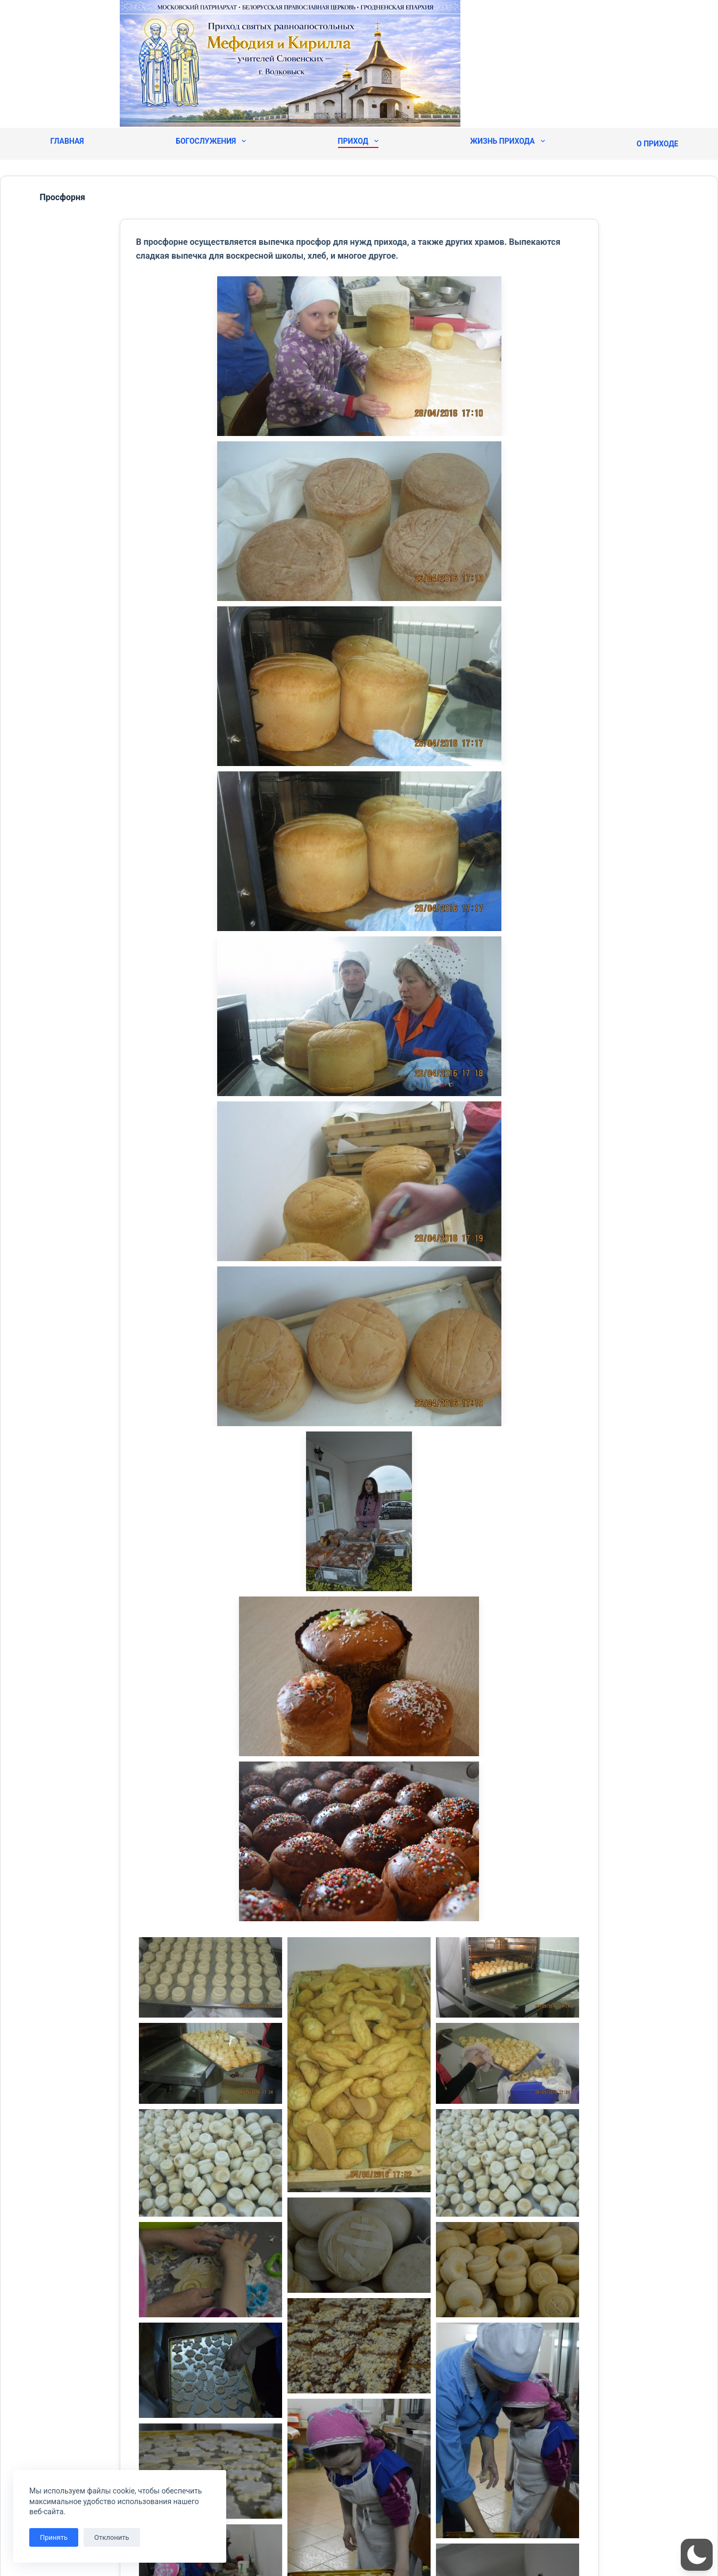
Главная (67, 141)
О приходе (657, 143)
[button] (697, 2555)
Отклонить (111, 2537)
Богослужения (211, 141)
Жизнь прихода (507, 141)
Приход (358, 141)
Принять (54, 2537)
